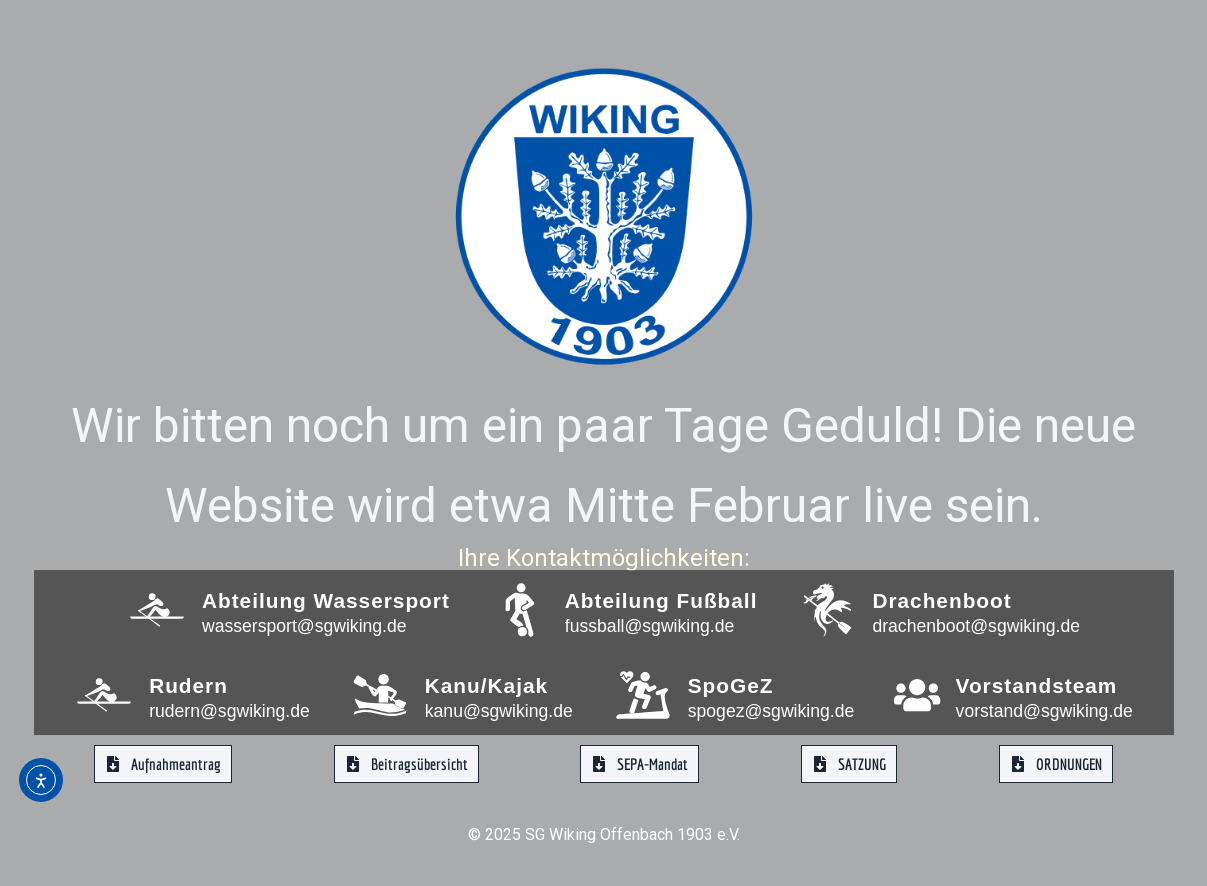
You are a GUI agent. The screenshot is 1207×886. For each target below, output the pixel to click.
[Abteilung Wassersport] (157, 610)
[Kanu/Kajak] (380, 695)
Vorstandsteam (1036, 685)
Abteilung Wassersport (326, 600)
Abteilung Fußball (661, 600)
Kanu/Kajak (486, 685)
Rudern (188, 685)
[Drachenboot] (827, 610)
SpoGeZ (731, 685)
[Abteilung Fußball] (520, 610)
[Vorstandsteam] (917, 695)
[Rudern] (104, 695)
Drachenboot (941, 600)
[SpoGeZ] (643, 695)
